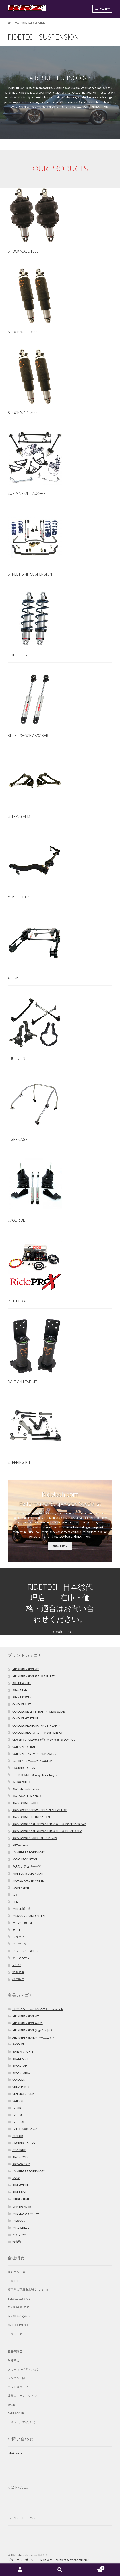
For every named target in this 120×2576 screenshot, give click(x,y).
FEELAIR (17, 2131)
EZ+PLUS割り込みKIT (26, 2124)
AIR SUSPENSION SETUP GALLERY (33, 1671)
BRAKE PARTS (21, 2068)
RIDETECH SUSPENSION (27, 1869)
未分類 (16, 2237)
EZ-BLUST (18, 2110)
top (14, 1890)
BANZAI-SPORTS (22, 2047)
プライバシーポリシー (27, 1946)
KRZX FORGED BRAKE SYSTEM (31, 1812)
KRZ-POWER (20, 2152)
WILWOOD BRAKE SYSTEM (28, 1911)
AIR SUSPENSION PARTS (27, 2018)
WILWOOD (18, 2216)
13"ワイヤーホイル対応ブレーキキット (37, 2004)
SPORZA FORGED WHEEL (28, 1876)
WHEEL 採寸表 (21, 1904)
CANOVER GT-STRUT (25, 1714)
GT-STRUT (19, 2145)
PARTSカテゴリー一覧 (26, 1861)
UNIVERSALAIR (21, 2202)
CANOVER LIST (21, 1699)
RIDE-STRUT (20, 2180)
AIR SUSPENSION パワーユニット (33, 2033)
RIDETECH (19, 2187)
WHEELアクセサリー (25, 2209)
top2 (15, 1897)
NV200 (16, 2173)
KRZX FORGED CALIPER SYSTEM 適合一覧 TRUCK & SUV (47, 1826)
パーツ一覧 (19, 1939)
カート (16, 1925)
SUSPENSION (20, 1883)
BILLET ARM (20, 2054)
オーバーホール (22, 1918)
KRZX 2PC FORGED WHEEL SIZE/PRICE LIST (39, 1805)
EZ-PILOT (18, 2117)
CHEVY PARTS (20, 2082)
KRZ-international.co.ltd (27, 1784)
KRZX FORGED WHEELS (26, 1798)
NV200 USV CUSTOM (24, 1854)
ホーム (16, 22)
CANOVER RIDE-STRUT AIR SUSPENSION (37, 1728)
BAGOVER (18, 2039)
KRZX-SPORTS (21, 2159)
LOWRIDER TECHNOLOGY (28, 1847)
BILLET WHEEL (21, 1678)
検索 (60, 2570)
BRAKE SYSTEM (22, 1692)
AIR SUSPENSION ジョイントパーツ (35, 2025)
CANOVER (18, 2075)
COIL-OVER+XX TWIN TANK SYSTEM (34, 1749)
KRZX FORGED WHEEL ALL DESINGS (34, 1833)
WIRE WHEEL (20, 2223)
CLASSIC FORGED (23, 2089)
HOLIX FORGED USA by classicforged (34, 1770)
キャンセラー (21, 2230)
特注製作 (18, 1974)
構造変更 (18, 1967)
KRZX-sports (20, 1840)
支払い (16, 1960)
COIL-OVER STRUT (24, 1742)
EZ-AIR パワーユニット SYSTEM (32, 1756)
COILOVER (18, 2096)
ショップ (18, 1932)
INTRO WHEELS (22, 1777)
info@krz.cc (15, 2448)
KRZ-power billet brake (27, 1791)
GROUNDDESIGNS (23, 1763)
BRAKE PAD (19, 1685)
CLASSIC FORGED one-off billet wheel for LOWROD (43, 1735)
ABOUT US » (60, 1541)
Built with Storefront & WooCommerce (64, 2555)
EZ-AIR (16, 2103)
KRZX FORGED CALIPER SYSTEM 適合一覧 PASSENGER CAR (49, 1819)
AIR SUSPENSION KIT (25, 1664)
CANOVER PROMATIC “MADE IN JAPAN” (37, 1721)
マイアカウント (22, 1953)
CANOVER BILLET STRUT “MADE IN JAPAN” (39, 1707)
